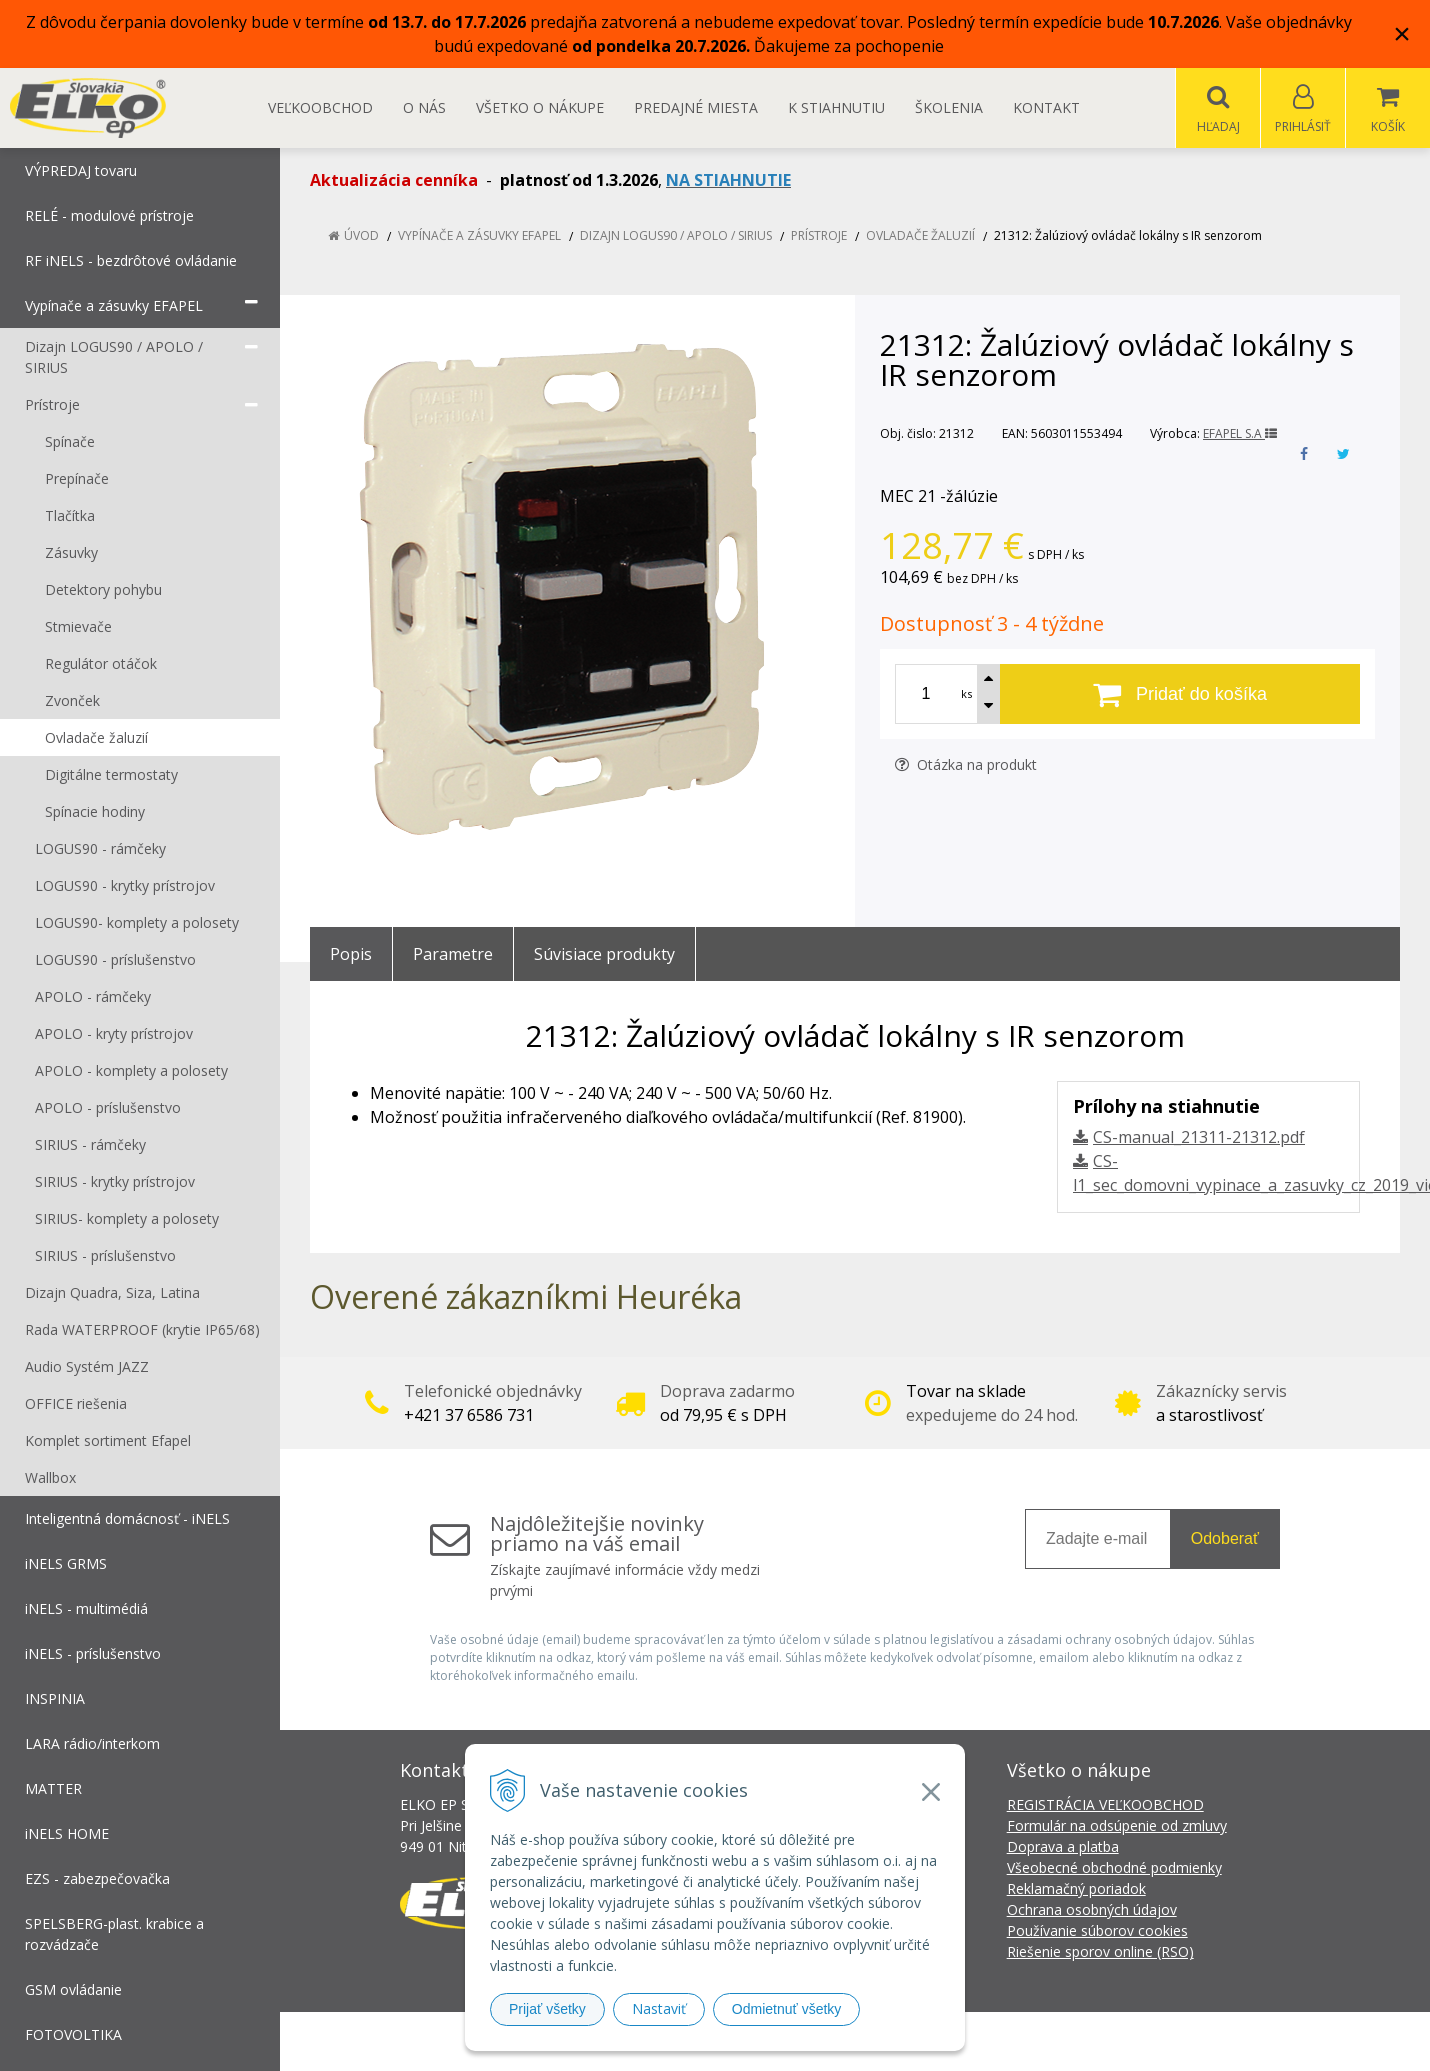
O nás (424, 107)
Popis (351, 955)
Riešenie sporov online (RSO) (1100, 1952)
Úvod (361, 236)
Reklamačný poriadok (1076, 1889)
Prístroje (819, 236)
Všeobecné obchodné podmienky (1114, 1868)
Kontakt (1046, 107)
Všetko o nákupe (540, 107)
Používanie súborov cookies (1097, 1931)
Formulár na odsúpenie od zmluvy (1117, 1826)
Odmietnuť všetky (787, 2009)
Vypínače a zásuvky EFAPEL (479, 236)
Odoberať (1225, 1539)
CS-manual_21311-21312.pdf (1199, 1138)
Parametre (453, 955)
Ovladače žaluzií (920, 236)
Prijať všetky (547, 2009)
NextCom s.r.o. (1074, 2041)
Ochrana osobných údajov (1092, 1910)
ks (966, 694)
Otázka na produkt (966, 765)
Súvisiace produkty (604, 955)
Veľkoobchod (320, 107)
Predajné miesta (696, 107)
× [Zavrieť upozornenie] (1402, 33)
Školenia (949, 107)
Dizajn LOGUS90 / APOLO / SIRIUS (676, 236)
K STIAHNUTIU (836, 107)
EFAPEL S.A (1240, 434)
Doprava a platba (1063, 1847)
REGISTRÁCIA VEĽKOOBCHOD (1105, 1805)
